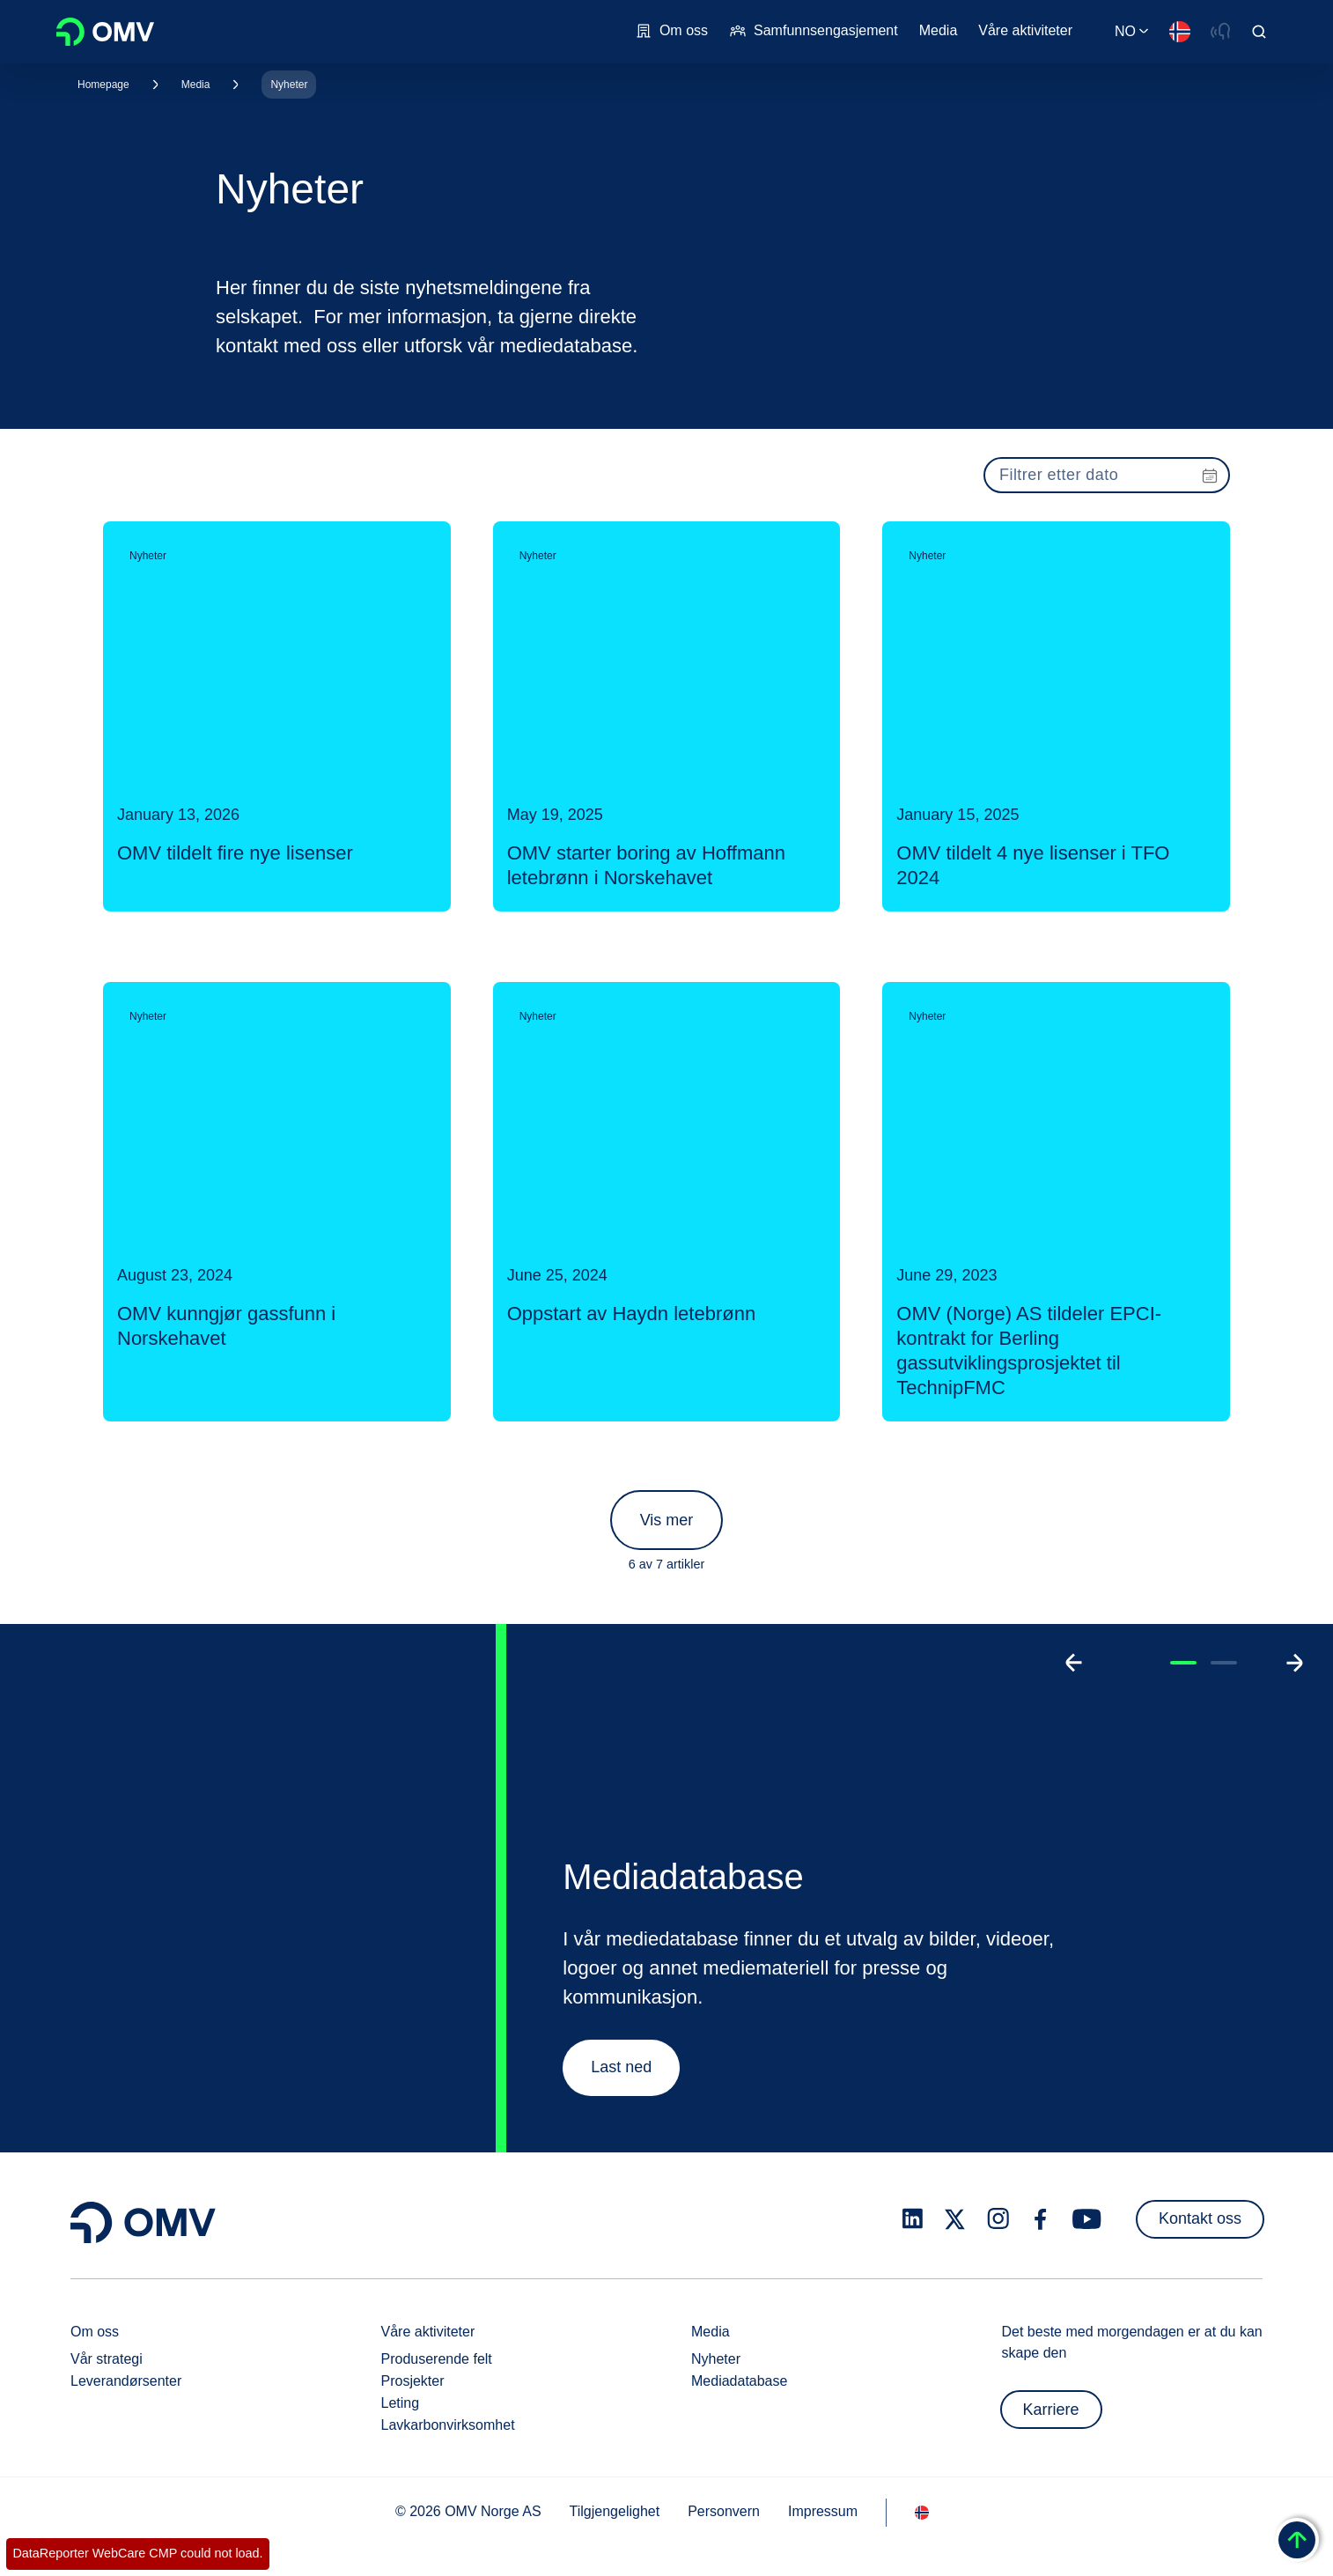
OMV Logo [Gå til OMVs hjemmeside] (105, 32)
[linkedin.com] (913, 2219)
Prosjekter (413, 2380)
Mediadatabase (739, 2380)
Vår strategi (106, 2358)
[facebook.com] (1040, 2219)
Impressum (823, 2511)
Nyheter (288, 84)
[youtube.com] (1087, 2219)
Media (195, 84)
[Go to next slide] (1294, 1662)
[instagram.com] (998, 2219)
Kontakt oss (1200, 2218)
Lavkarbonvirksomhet (448, 2424)
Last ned (621, 2067)
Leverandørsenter (125, 2380)
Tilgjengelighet (615, 2511)
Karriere (1051, 2409)
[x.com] (955, 2219)
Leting (400, 2402)
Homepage (103, 84)
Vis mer (667, 1520)
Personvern (724, 2511)
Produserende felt (436, 2358)
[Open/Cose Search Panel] (1259, 31)
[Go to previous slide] (1074, 1662)
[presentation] (1106, 475)
